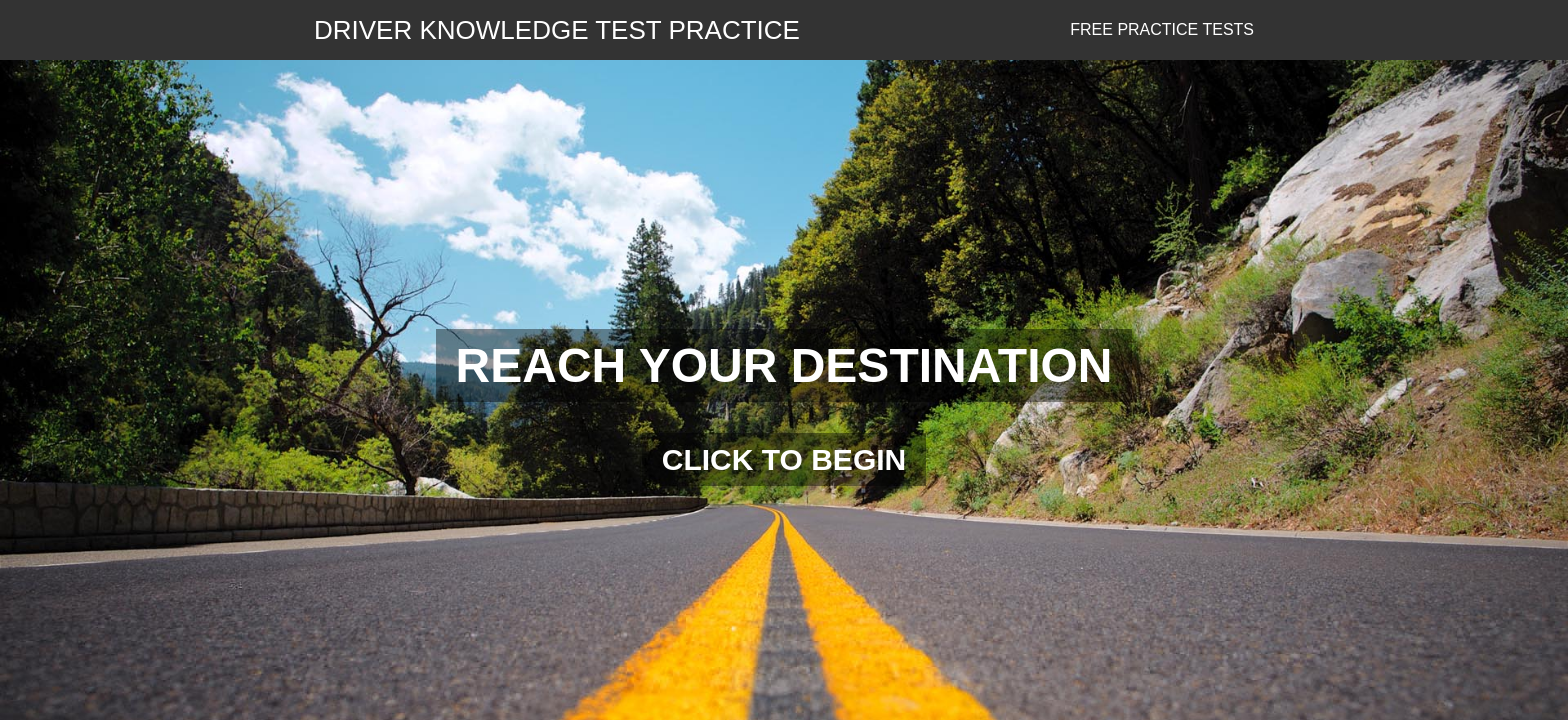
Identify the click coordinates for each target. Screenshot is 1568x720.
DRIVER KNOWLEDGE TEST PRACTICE (557, 30)
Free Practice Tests (1162, 29)
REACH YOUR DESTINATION (784, 365)
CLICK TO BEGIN (784, 459)
